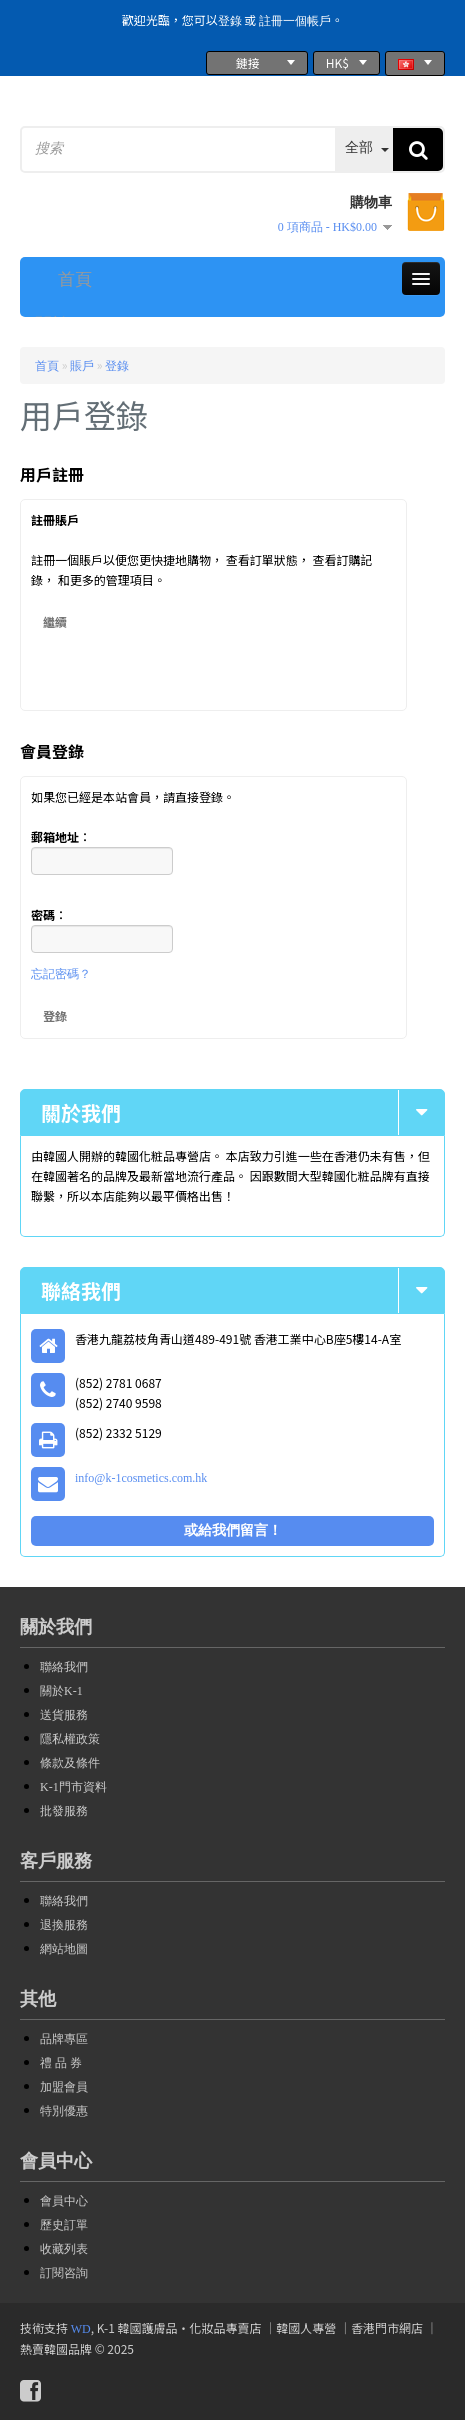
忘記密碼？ (61, 974)
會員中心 (64, 2201)
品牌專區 (64, 2039)
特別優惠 (64, 2111)
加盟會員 (64, 2087)
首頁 (47, 366)
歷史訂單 (64, 2225)
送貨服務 (64, 1715)
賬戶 (82, 366)
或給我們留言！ (233, 1530)
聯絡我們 (64, 1667)
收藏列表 (64, 2249)
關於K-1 (61, 1691)
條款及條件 (70, 1763)
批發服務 (64, 1811)
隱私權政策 (70, 1739)
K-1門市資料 (73, 1787)
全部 (359, 147)
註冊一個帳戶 (295, 21)
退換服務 (64, 1925)
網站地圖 (64, 1949)
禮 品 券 (61, 2063)
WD (81, 2329)
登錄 (230, 21)
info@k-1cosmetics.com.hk (141, 1478)
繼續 (55, 621)
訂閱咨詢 (64, 2273)
